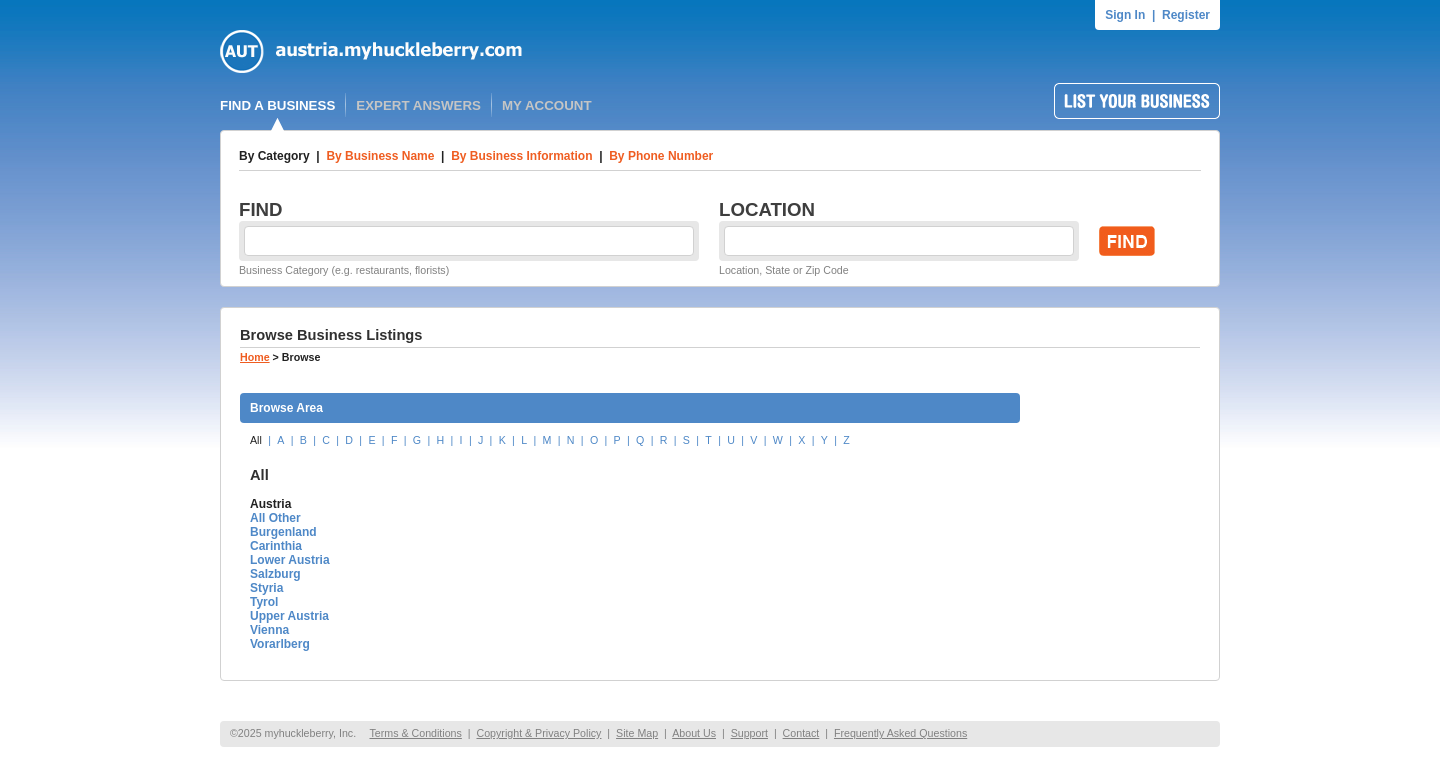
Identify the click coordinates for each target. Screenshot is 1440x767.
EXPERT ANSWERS (418, 105)
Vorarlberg (280, 644)
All (256, 440)
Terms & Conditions (415, 733)
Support (749, 733)
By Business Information (521, 156)
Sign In (1125, 15)
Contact (801, 733)
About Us (694, 733)
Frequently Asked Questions (900, 733)
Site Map (637, 733)
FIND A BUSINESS (277, 105)
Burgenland (283, 532)
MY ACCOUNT (547, 105)
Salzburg (275, 574)
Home (255, 357)
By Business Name (380, 156)
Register (1186, 15)
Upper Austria (289, 616)
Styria (266, 588)
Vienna (269, 630)
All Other (275, 518)
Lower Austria (290, 560)
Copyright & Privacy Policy (538, 733)
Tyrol (264, 602)
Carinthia (276, 546)
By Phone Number (661, 156)
